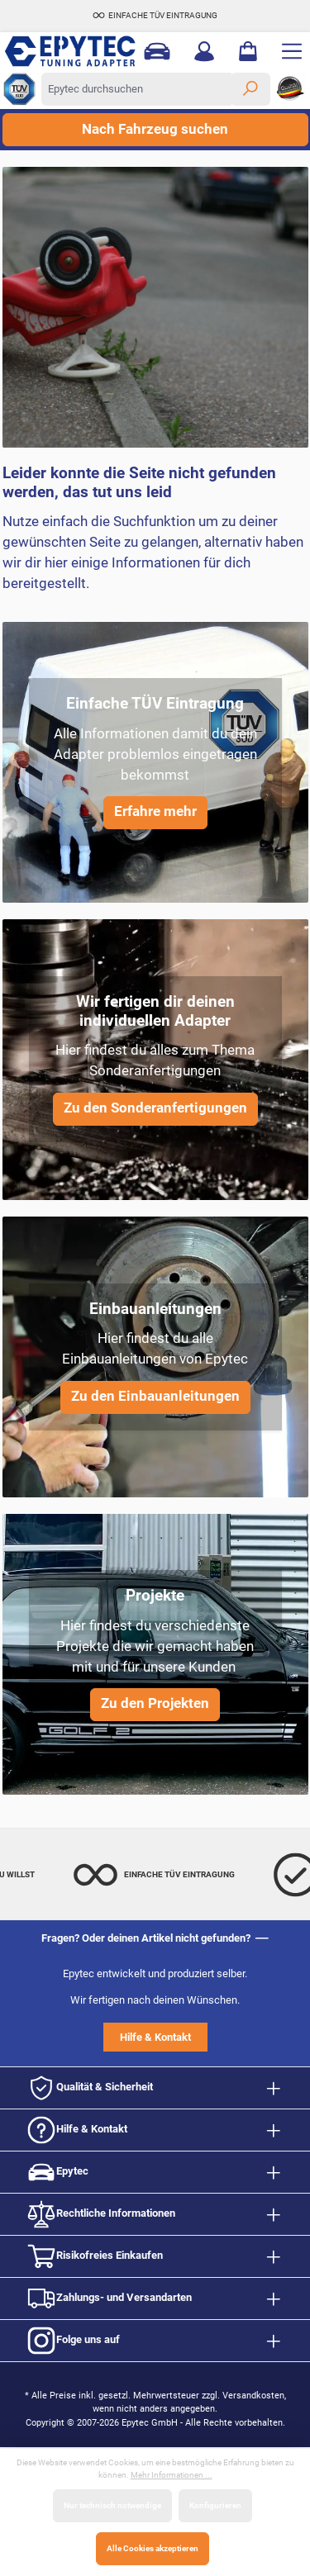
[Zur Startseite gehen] (64, 51)
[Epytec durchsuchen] (136, 89)
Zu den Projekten (155, 1703)
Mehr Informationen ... (171, 2474)
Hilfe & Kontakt (155, 2037)
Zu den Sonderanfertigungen (155, 1108)
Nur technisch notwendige (112, 2505)
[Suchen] (250, 89)
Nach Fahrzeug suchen (155, 129)
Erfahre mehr (155, 811)
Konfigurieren (215, 2505)
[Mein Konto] (204, 50)
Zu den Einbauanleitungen (155, 1396)
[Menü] (292, 50)
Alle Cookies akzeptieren (152, 2548)
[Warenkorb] (248, 50)
